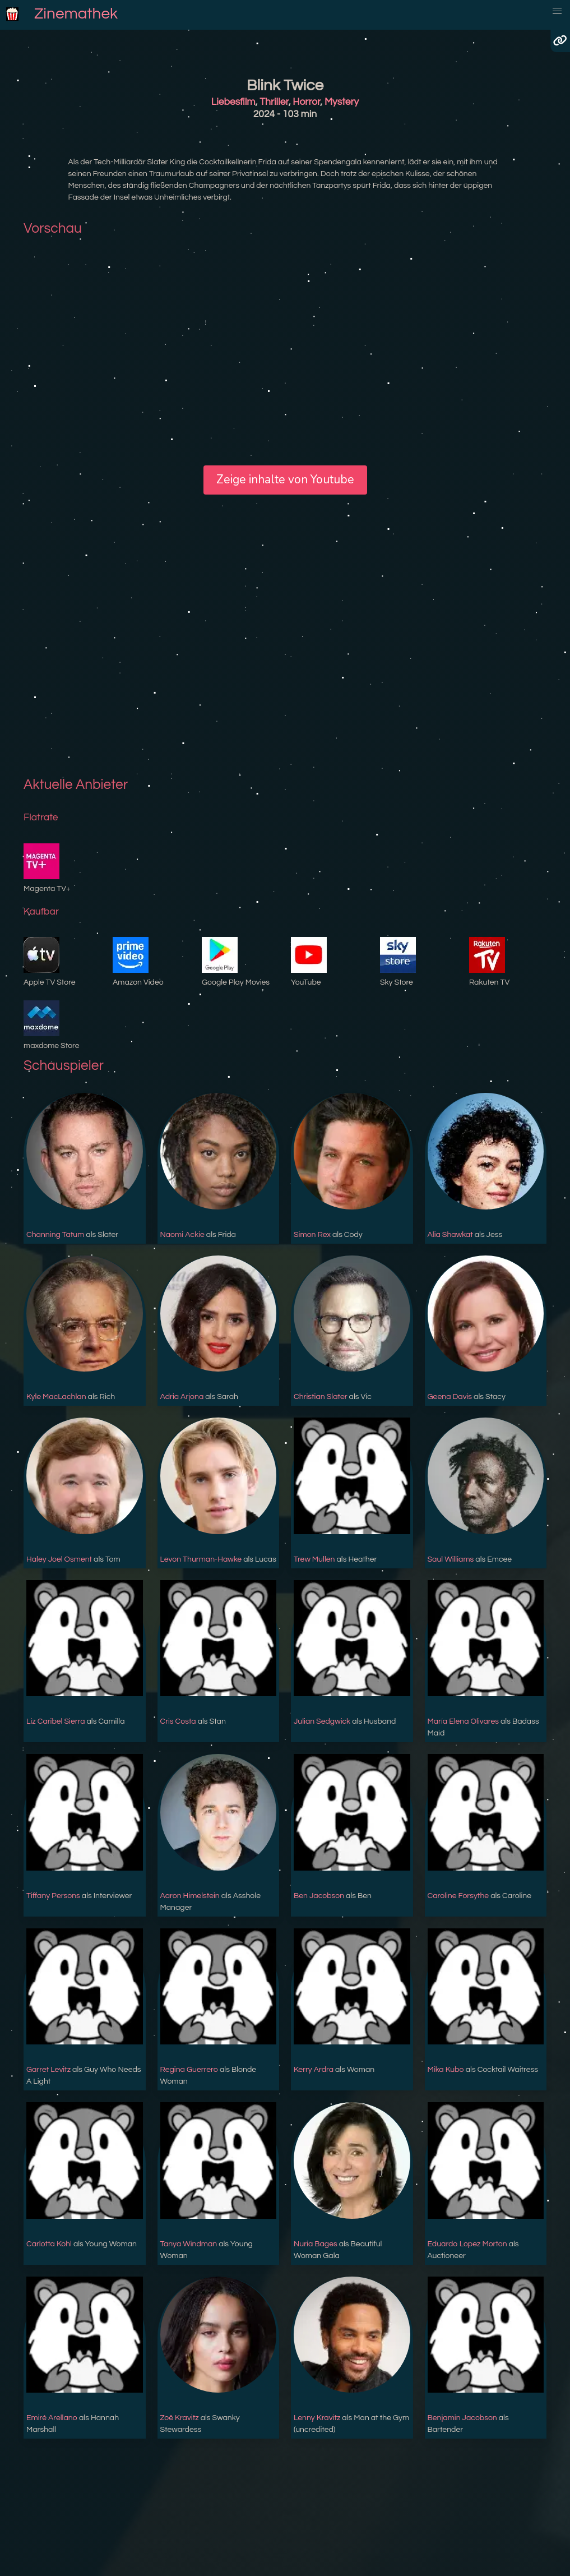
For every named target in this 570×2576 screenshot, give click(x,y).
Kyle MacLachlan (56, 1397)
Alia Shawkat (450, 1235)
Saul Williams (451, 1559)
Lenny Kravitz (317, 2418)
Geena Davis (450, 1397)
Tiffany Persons (53, 1896)
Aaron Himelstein (190, 1896)
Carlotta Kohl (49, 2244)
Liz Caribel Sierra (55, 1721)
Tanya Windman (188, 2244)
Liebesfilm (233, 102)
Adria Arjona (182, 1397)
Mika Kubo (446, 2070)
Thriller (274, 102)
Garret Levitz (48, 2070)
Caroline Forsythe (458, 1896)
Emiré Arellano (51, 2418)
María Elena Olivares (463, 1721)
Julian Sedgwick (322, 1721)
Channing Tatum (55, 1235)
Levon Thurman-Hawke (201, 1559)
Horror (306, 102)
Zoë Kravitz (179, 2418)
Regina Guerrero (189, 2070)
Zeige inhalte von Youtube (285, 479)
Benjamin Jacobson (462, 2418)
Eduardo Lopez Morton (467, 2244)
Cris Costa (178, 1721)
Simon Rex (312, 1235)
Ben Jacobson (319, 1896)
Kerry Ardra (313, 2070)
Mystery (342, 102)
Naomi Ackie (182, 1235)
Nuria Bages (315, 2244)
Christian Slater (320, 1397)
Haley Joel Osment (59, 1559)
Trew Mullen (314, 1559)
